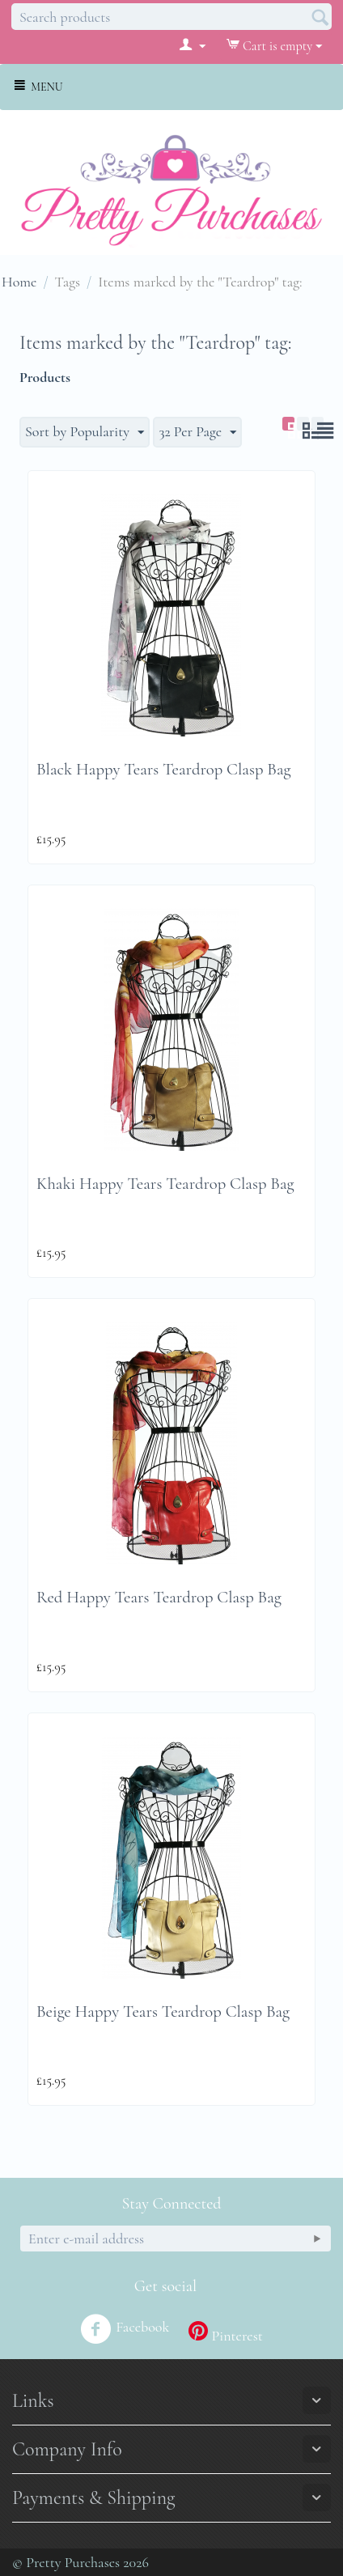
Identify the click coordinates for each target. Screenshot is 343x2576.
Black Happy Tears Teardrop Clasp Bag (163, 769)
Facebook (124, 2329)
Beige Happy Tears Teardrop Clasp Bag (163, 2011)
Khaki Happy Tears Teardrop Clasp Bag (165, 1183)
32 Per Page (197, 431)
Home (19, 282)
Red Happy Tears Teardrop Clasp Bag (159, 1597)
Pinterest (225, 2333)
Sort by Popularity (84, 431)
